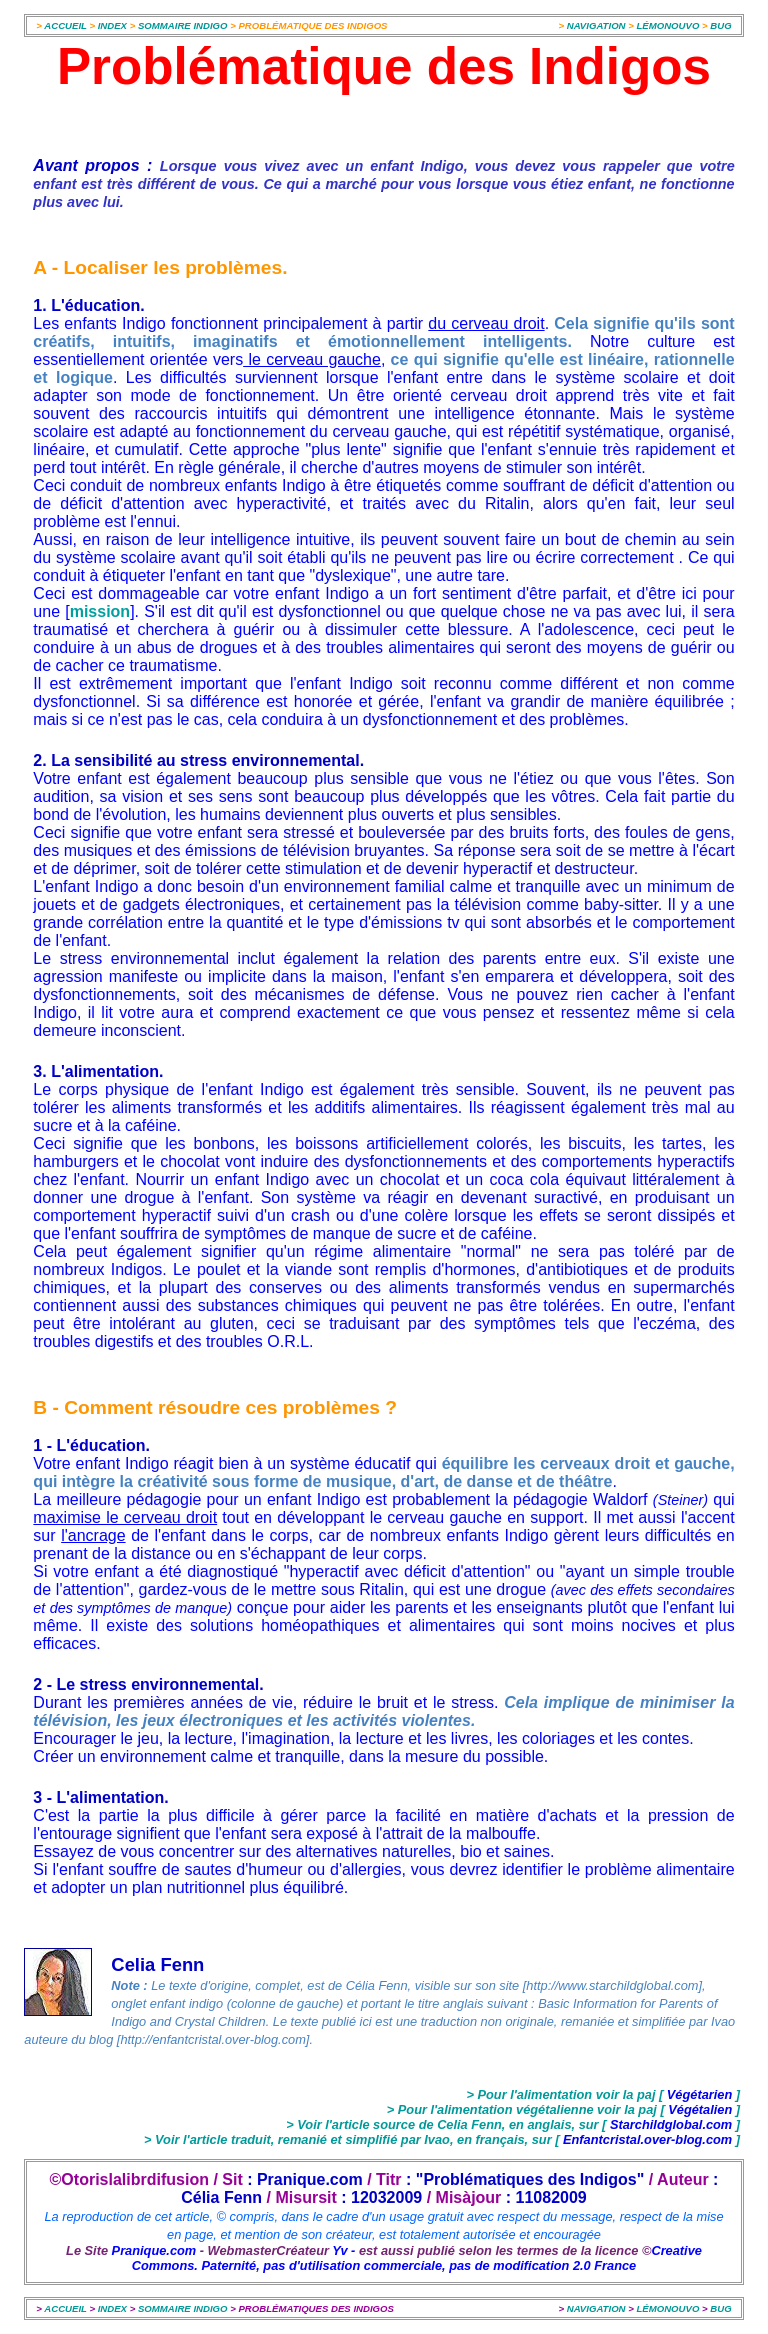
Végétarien (699, 2094)
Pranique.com (154, 2250)
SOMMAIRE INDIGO (183, 25)
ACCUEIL (65, 25)
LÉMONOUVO (667, 25)
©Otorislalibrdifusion (129, 2179)
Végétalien (702, 2109)
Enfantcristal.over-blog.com (647, 2139)
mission (100, 611)
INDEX (114, 25)
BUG (720, 25)
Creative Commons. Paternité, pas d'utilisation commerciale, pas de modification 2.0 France (417, 2258)
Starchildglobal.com (670, 2124)
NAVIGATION (597, 25)
